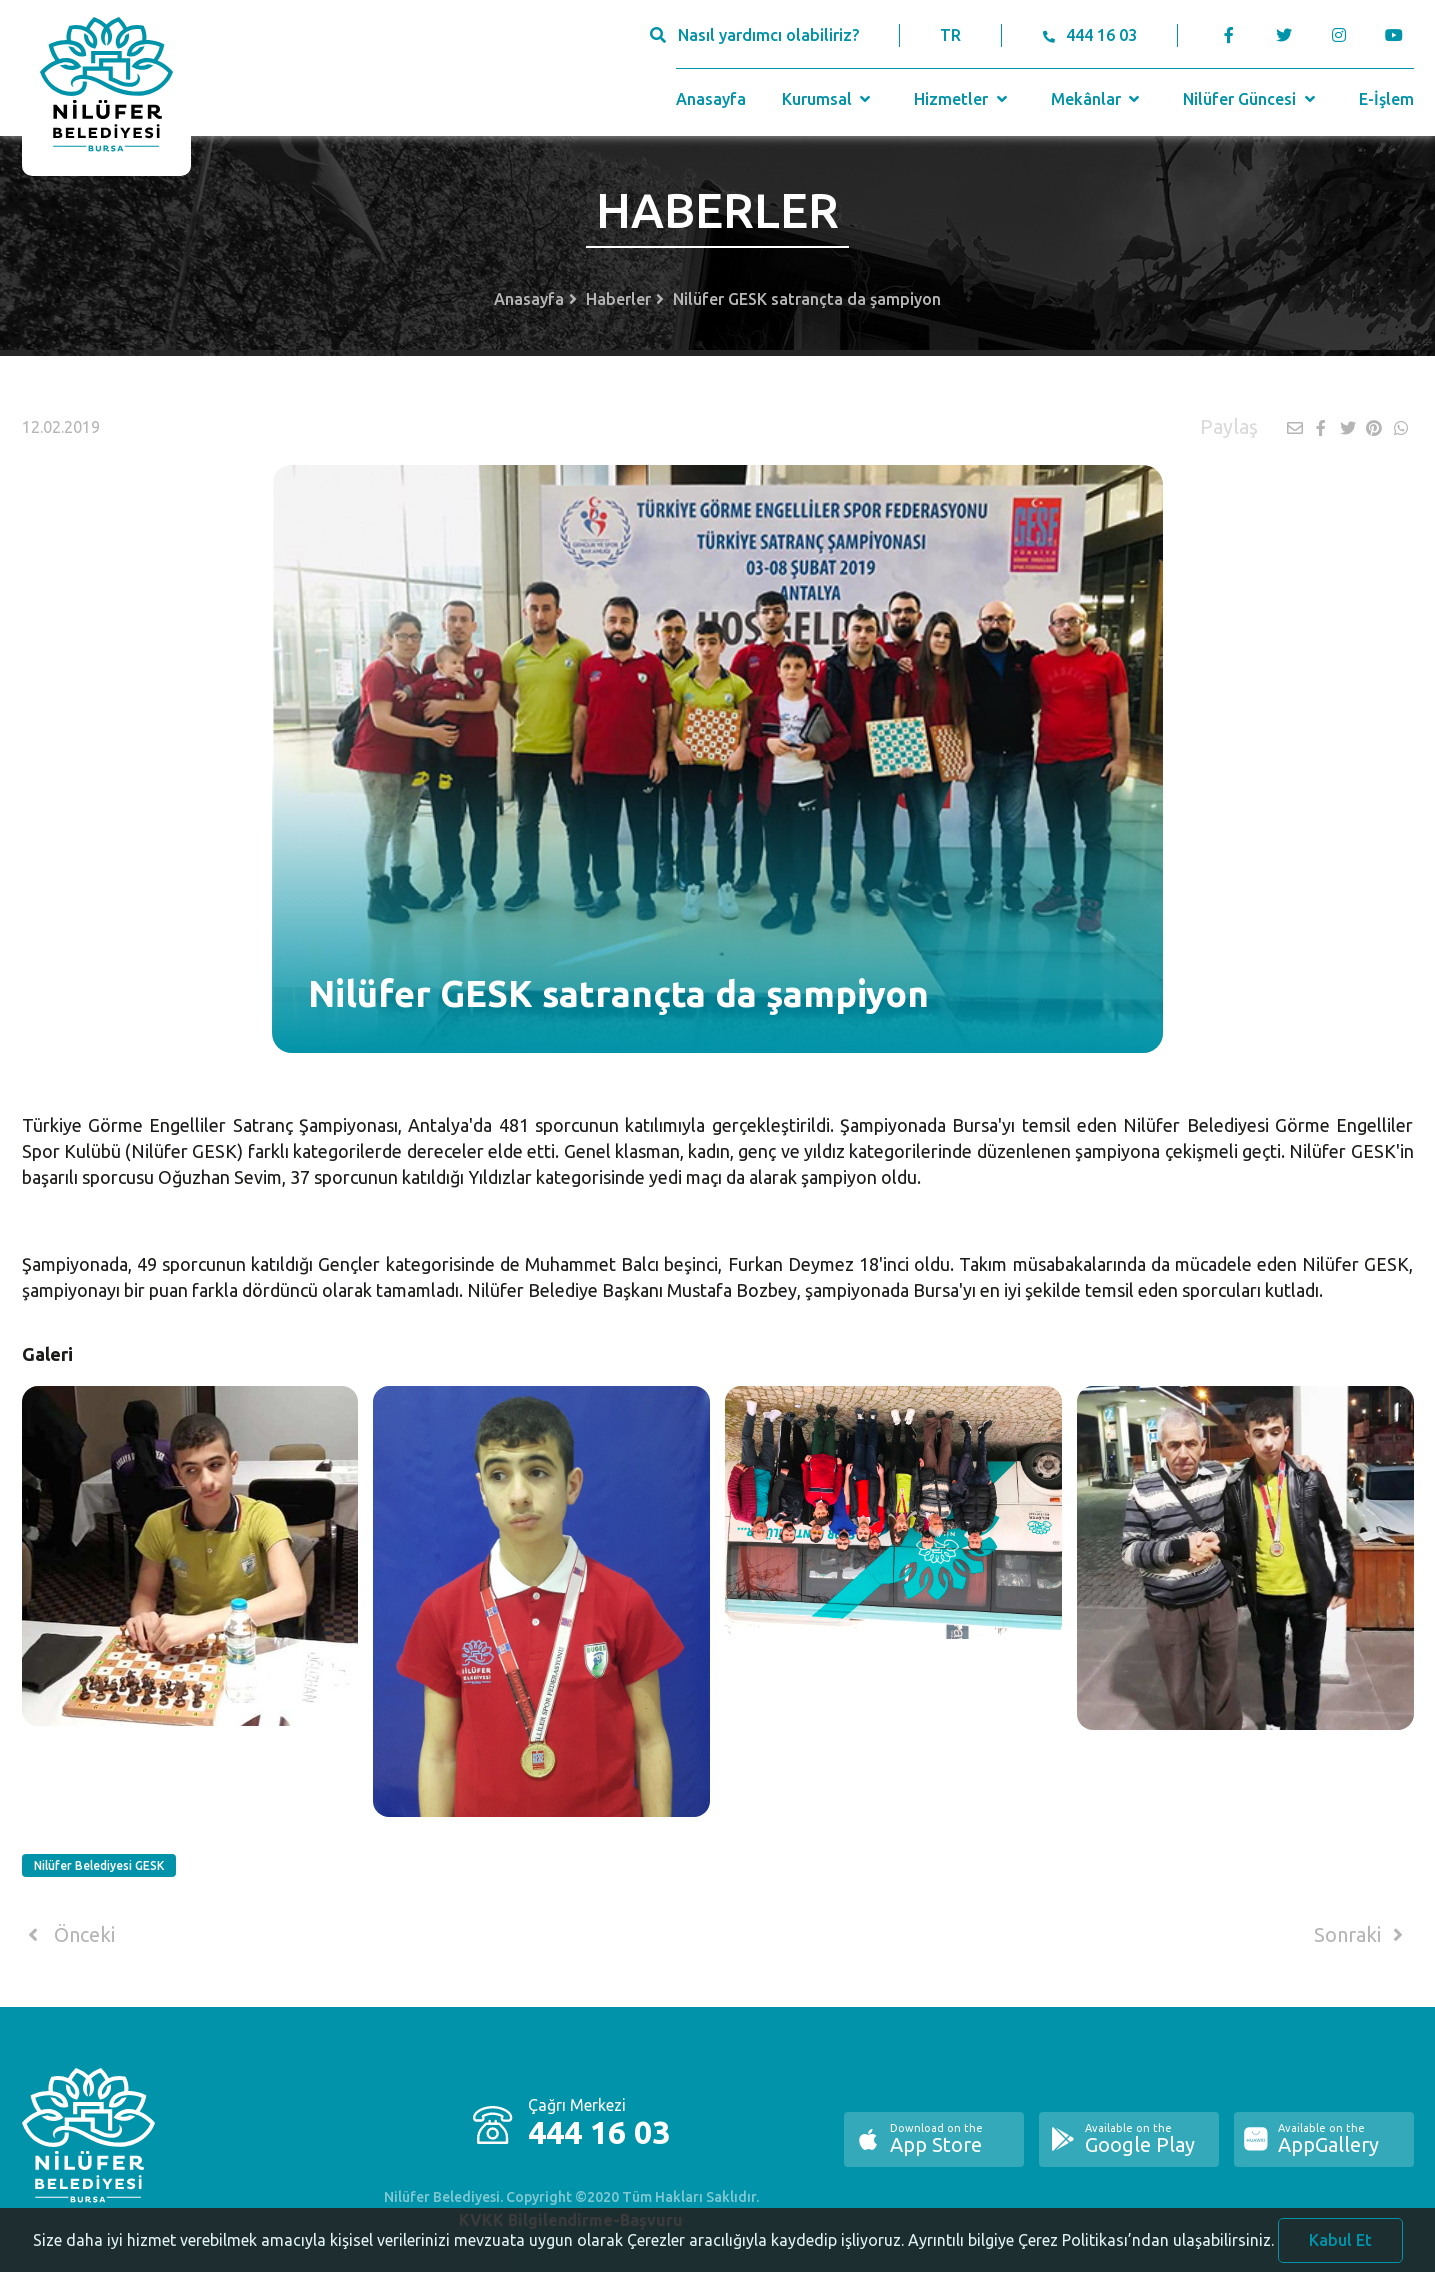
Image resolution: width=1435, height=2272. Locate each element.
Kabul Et (1340, 2248)
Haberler (618, 299)
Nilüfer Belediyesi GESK (99, 1865)
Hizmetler (962, 99)
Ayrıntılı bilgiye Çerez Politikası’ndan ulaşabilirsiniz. (1091, 2248)
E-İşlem (1386, 99)
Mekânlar (1097, 99)
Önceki (68, 1935)
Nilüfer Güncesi (1251, 99)
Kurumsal (828, 99)
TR (950, 35)
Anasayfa (711, 99)
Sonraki (1362, 1935)
